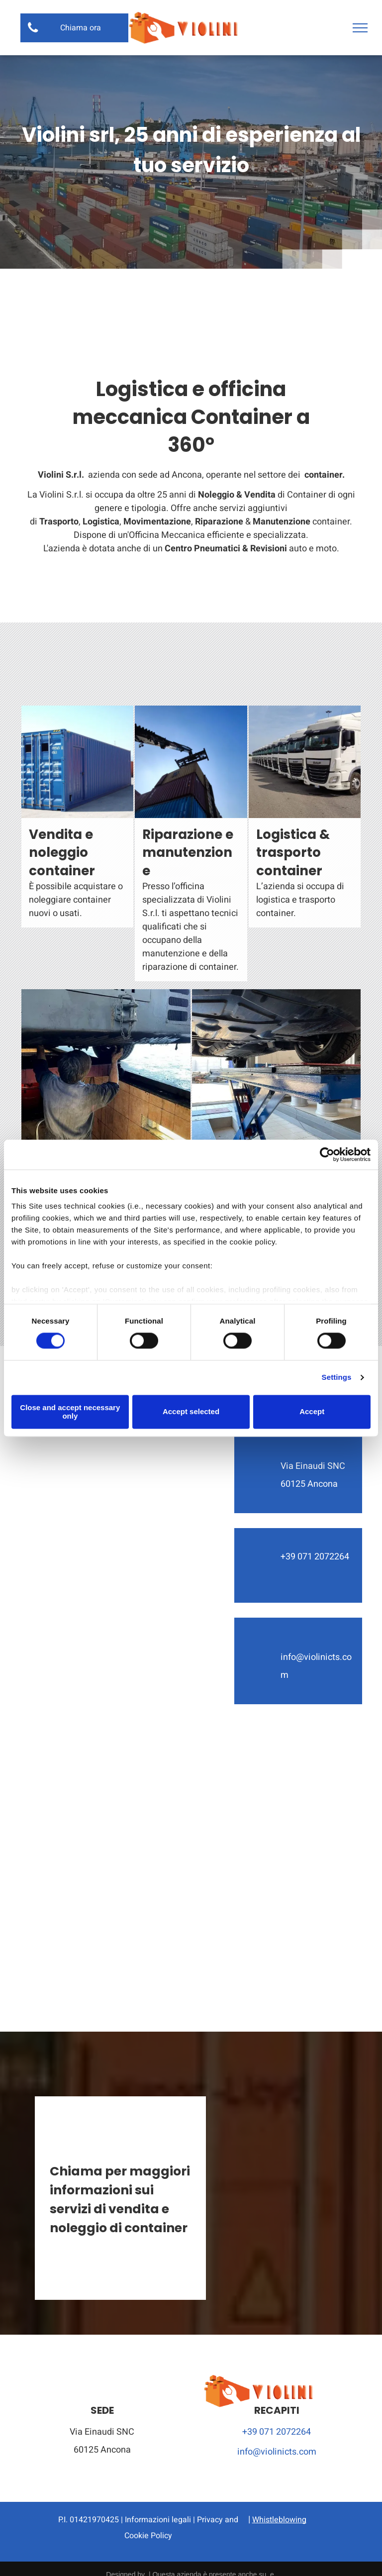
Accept (311, 1412)
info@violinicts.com (276, 2452)
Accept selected (191, 1412)
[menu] (360, 28)
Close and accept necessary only (70, 1411)
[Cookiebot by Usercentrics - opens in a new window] (327, 1154)
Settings (337, 1377)
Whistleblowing (279, 2520)
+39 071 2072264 (276, 2432)
